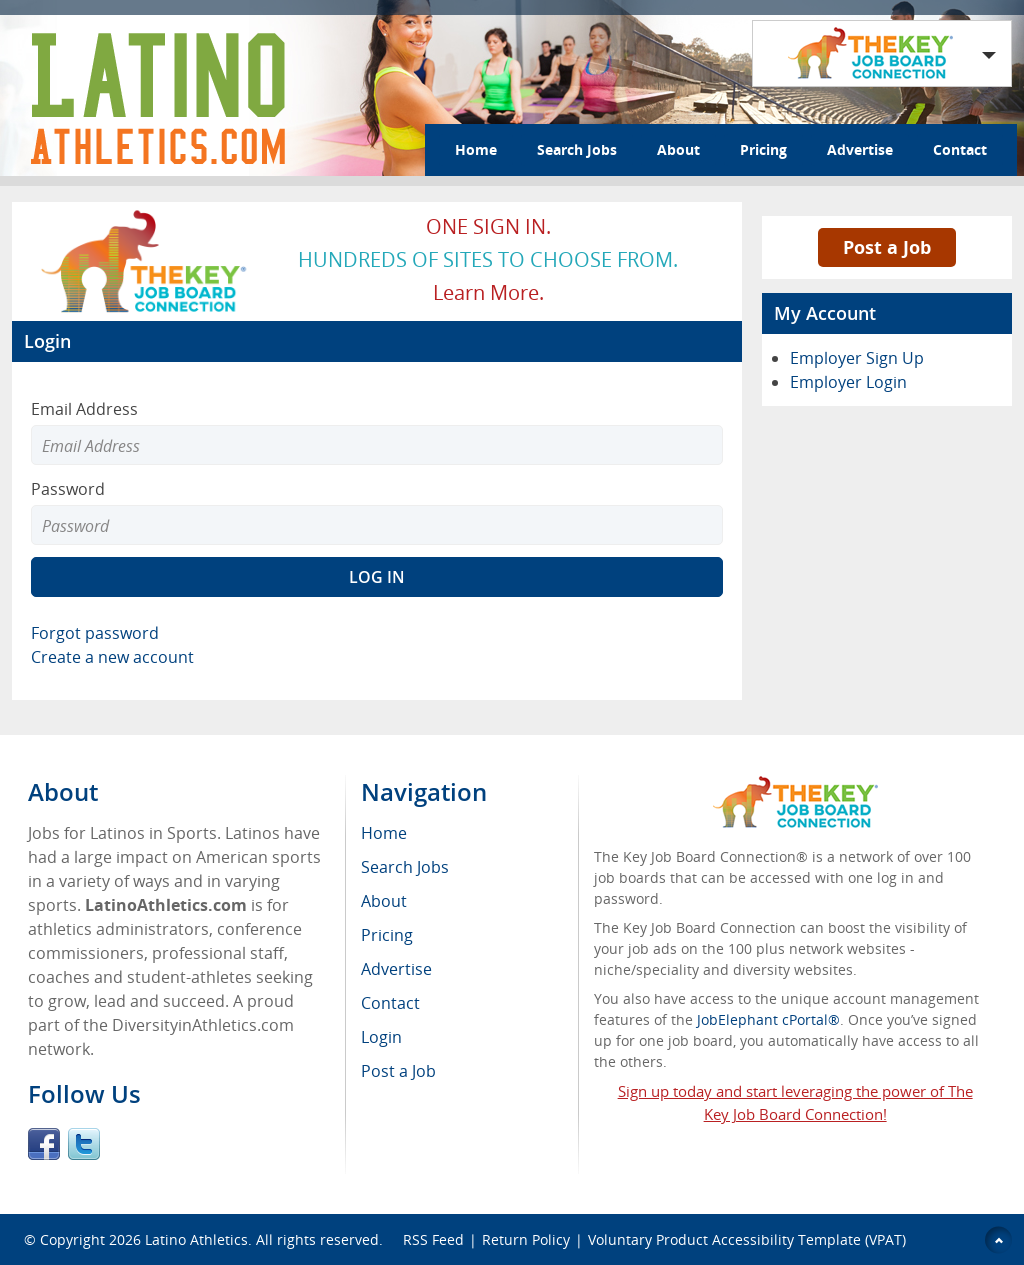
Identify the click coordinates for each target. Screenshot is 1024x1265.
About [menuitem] (384, 901)
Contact (960, 149)
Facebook (44, 1144)
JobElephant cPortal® (768, 1019)
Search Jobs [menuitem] (405, 867)
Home (476, 149)
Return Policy (526, 1239)
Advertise (860, 149)
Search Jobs (577, 149)
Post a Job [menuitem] (398, 1071)
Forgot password (95, 633)
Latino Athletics (196, 1239)
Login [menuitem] (381, 1037)
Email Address (84, 409)
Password (68, 489)
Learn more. (488, 292)
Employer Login (848, 382)
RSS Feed (433, 1239)
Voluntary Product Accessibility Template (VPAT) (747, 1239)
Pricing (763, 149)
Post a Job (887, 247)
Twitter (84, 1144)
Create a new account (112, 657)
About (678, 149)
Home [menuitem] (384, 833)
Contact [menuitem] (390, 1003)
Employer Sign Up (857, 358)
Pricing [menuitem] (387, 935)
